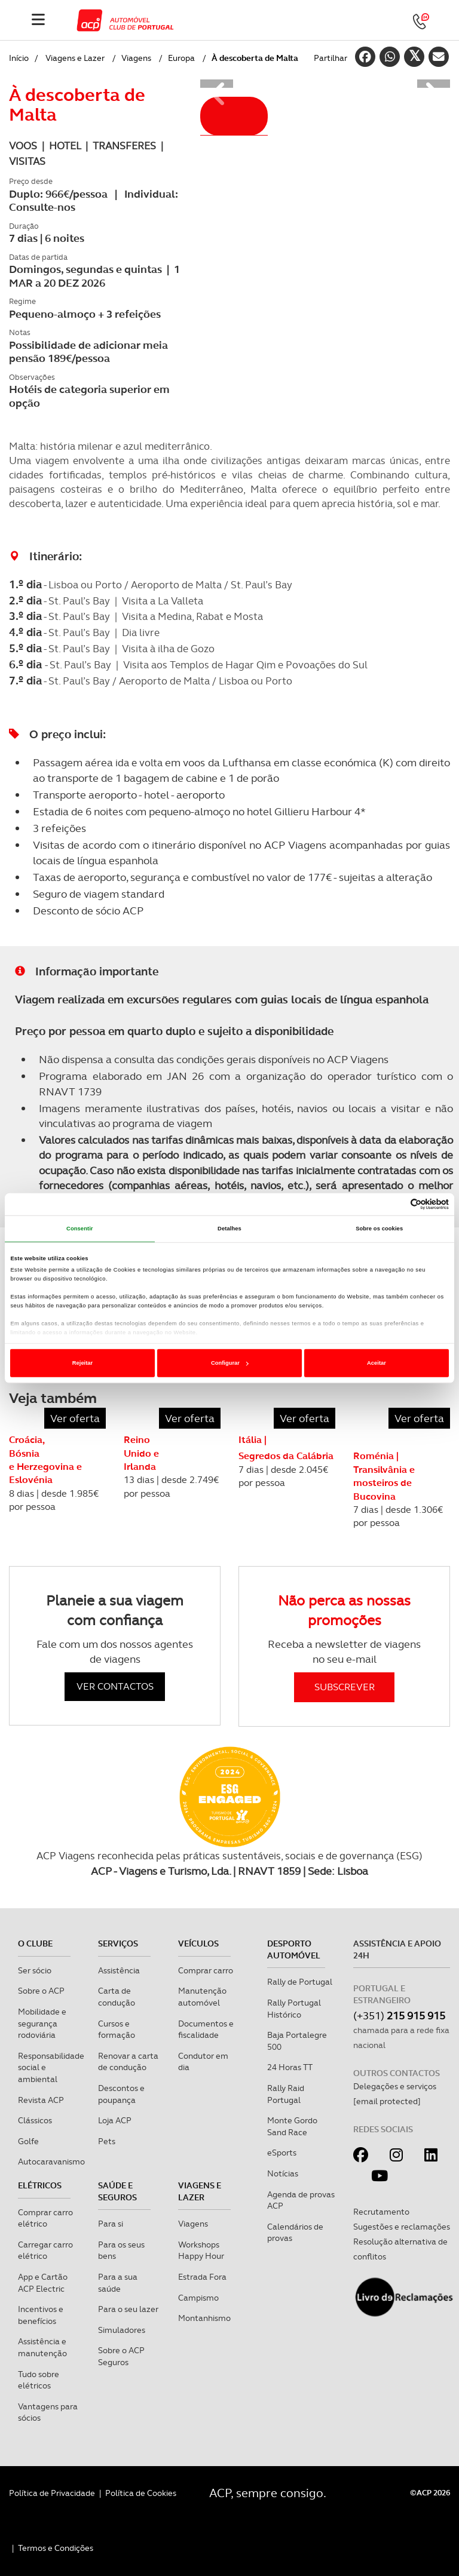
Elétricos (40, 2185)
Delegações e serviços (394, 2086)
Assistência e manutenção (42, 2347)
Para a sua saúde (117, 2282)
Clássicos (35, 2120)
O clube (35, 1943)
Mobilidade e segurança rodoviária (42, 2023)
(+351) (399, 2015)
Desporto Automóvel (293, 1949)
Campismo (198, 2297)
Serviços (118, 1943)
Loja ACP (114, 2120)
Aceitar (376, 1363)
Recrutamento (381, 2211)
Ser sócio (34, 1970)
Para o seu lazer (128, 2309)
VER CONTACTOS (115, 1686)
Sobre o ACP (41, 1990)
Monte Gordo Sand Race (292, 2126)
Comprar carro (205, 1970)
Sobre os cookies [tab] (379, 1229)
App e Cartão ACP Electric (43, 2282)
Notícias (282, 2173)
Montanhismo (204, 2318)
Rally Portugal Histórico (294, 2008)
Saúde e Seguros (117, 2191)
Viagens (136, 58)
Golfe (28, 2141)
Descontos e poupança (121, 2094)
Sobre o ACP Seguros (121, 2356)
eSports (281, 2152)
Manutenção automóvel (202, 1996)
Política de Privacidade (52, 2493)
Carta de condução (116, 1996)
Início (19, 58)
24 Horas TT (290, 2067)
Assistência (119, 1970)
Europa (181, 58)
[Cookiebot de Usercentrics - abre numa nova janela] (396, 1204)
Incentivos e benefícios (40, 2315)
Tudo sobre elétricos (38, 2380)
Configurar (230, 1363)
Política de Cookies (140, 2493)
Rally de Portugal (299, 1981)
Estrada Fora (202, 2276)
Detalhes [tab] (229, 1229)
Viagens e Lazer (75, 58)
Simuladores (121, 2330)
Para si (110, 2223)
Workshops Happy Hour (201, 2250)
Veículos (198, 1943)
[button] (216, 83)
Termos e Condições (55, 2548)
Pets (106, 2141)
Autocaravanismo (51, 2161)
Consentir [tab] (79, 1229)
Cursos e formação (116, 2029)
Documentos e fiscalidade (206, 2029)
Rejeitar (82, 1363)
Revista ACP (41, 2100)
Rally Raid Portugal (285, 2094)
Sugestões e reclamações (401, 2226)
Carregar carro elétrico (45, 2250)
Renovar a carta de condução (128, 2061)
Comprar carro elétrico (45, 2218)
